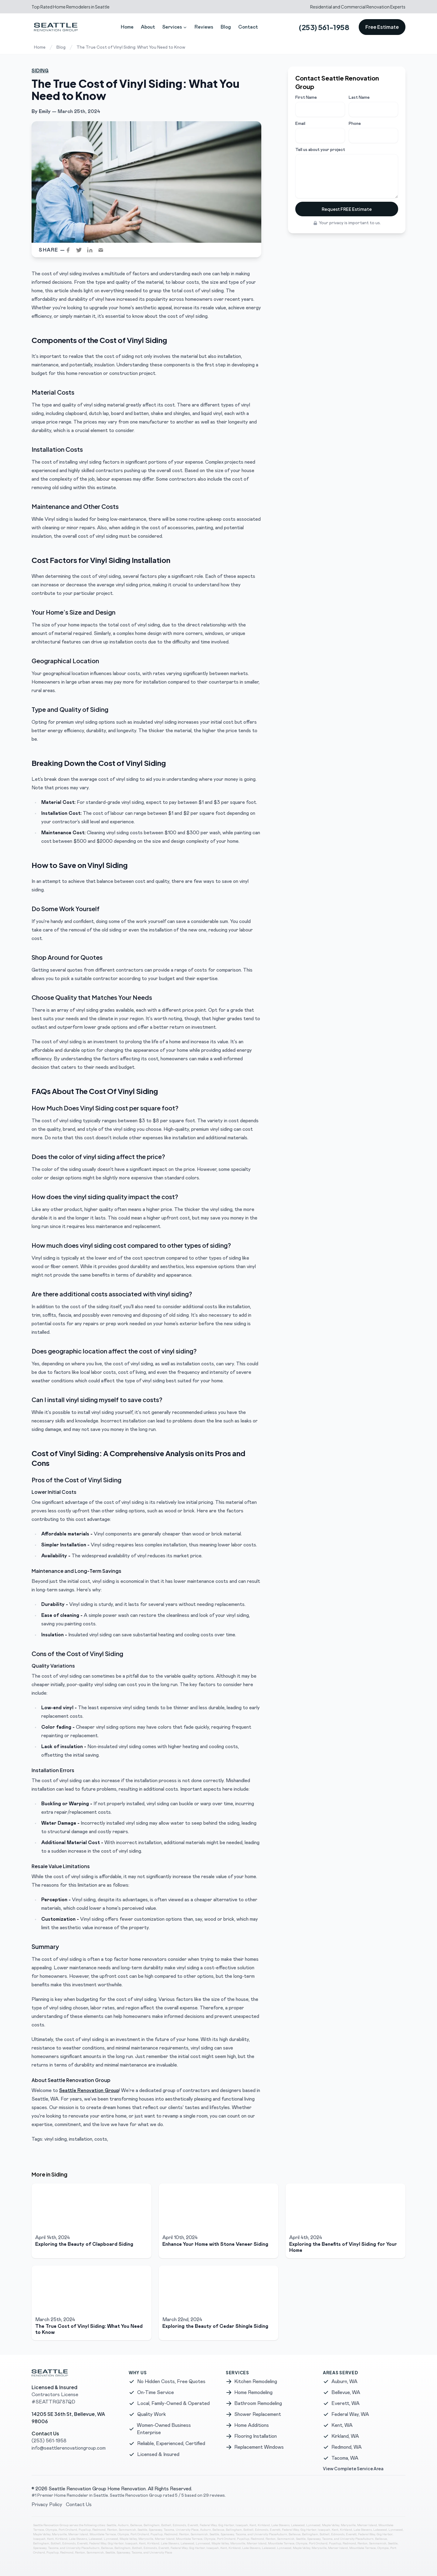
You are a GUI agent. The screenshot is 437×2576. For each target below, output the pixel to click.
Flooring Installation (255, 2436)
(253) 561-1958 (324, 27)
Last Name (359, 97)
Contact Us (79, 2504)
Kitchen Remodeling (255, 2381)
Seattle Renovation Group (89, 2090)
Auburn (123, 2525)
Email (300, 124)
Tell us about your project (320, 150)
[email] (102, 250)
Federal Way (208, 2525)
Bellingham (152, 2525)
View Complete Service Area (353, 2468)
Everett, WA (345, 2403)
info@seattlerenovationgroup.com (69, 2448)
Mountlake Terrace (103, 2534)
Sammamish (127, 2529)
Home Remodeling (253, 2392)
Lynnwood (313, 2525)
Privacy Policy (47, 2504)
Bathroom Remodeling (258, 2403)
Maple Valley (330, 2525)
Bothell (166, 2525)
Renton (112, 2529)
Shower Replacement (257, 2414)
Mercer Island (367, 2525)
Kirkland (264, 2525)
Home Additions (251, 2425)
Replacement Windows (259, 2447)
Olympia (51, 2529)
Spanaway (155, 2529)
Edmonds (179, 2525)
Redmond (99, 2529)
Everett (193, 2525)
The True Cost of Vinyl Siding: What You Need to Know (130, 47)
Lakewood (298, 2525)
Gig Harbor (226, 2525)
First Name (306, 97)
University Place (187, 2529)
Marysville (348, 2525)
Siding (40, 70)
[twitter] (81, 250)
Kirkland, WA (345, 2436)
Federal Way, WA (350, 2414)
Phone (355, 124)
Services (174, 27)
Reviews (204, 27)
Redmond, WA (346, 2447)
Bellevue (136, 2525)
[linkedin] (92, 250)
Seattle (111, 2525)
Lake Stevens (280, 2525)
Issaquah (241, 2525)
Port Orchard (68, 2529)
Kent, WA (342, 2425)
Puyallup (85, 2529)
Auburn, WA (344, 2381)
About (148, 27)
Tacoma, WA (344, 2458)
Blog (226, 27)
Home (127, 27)
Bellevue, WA (345, 2392)
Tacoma (169, 2529)
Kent (252, 2525)
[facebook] (70, 250)
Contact (248, 27)
